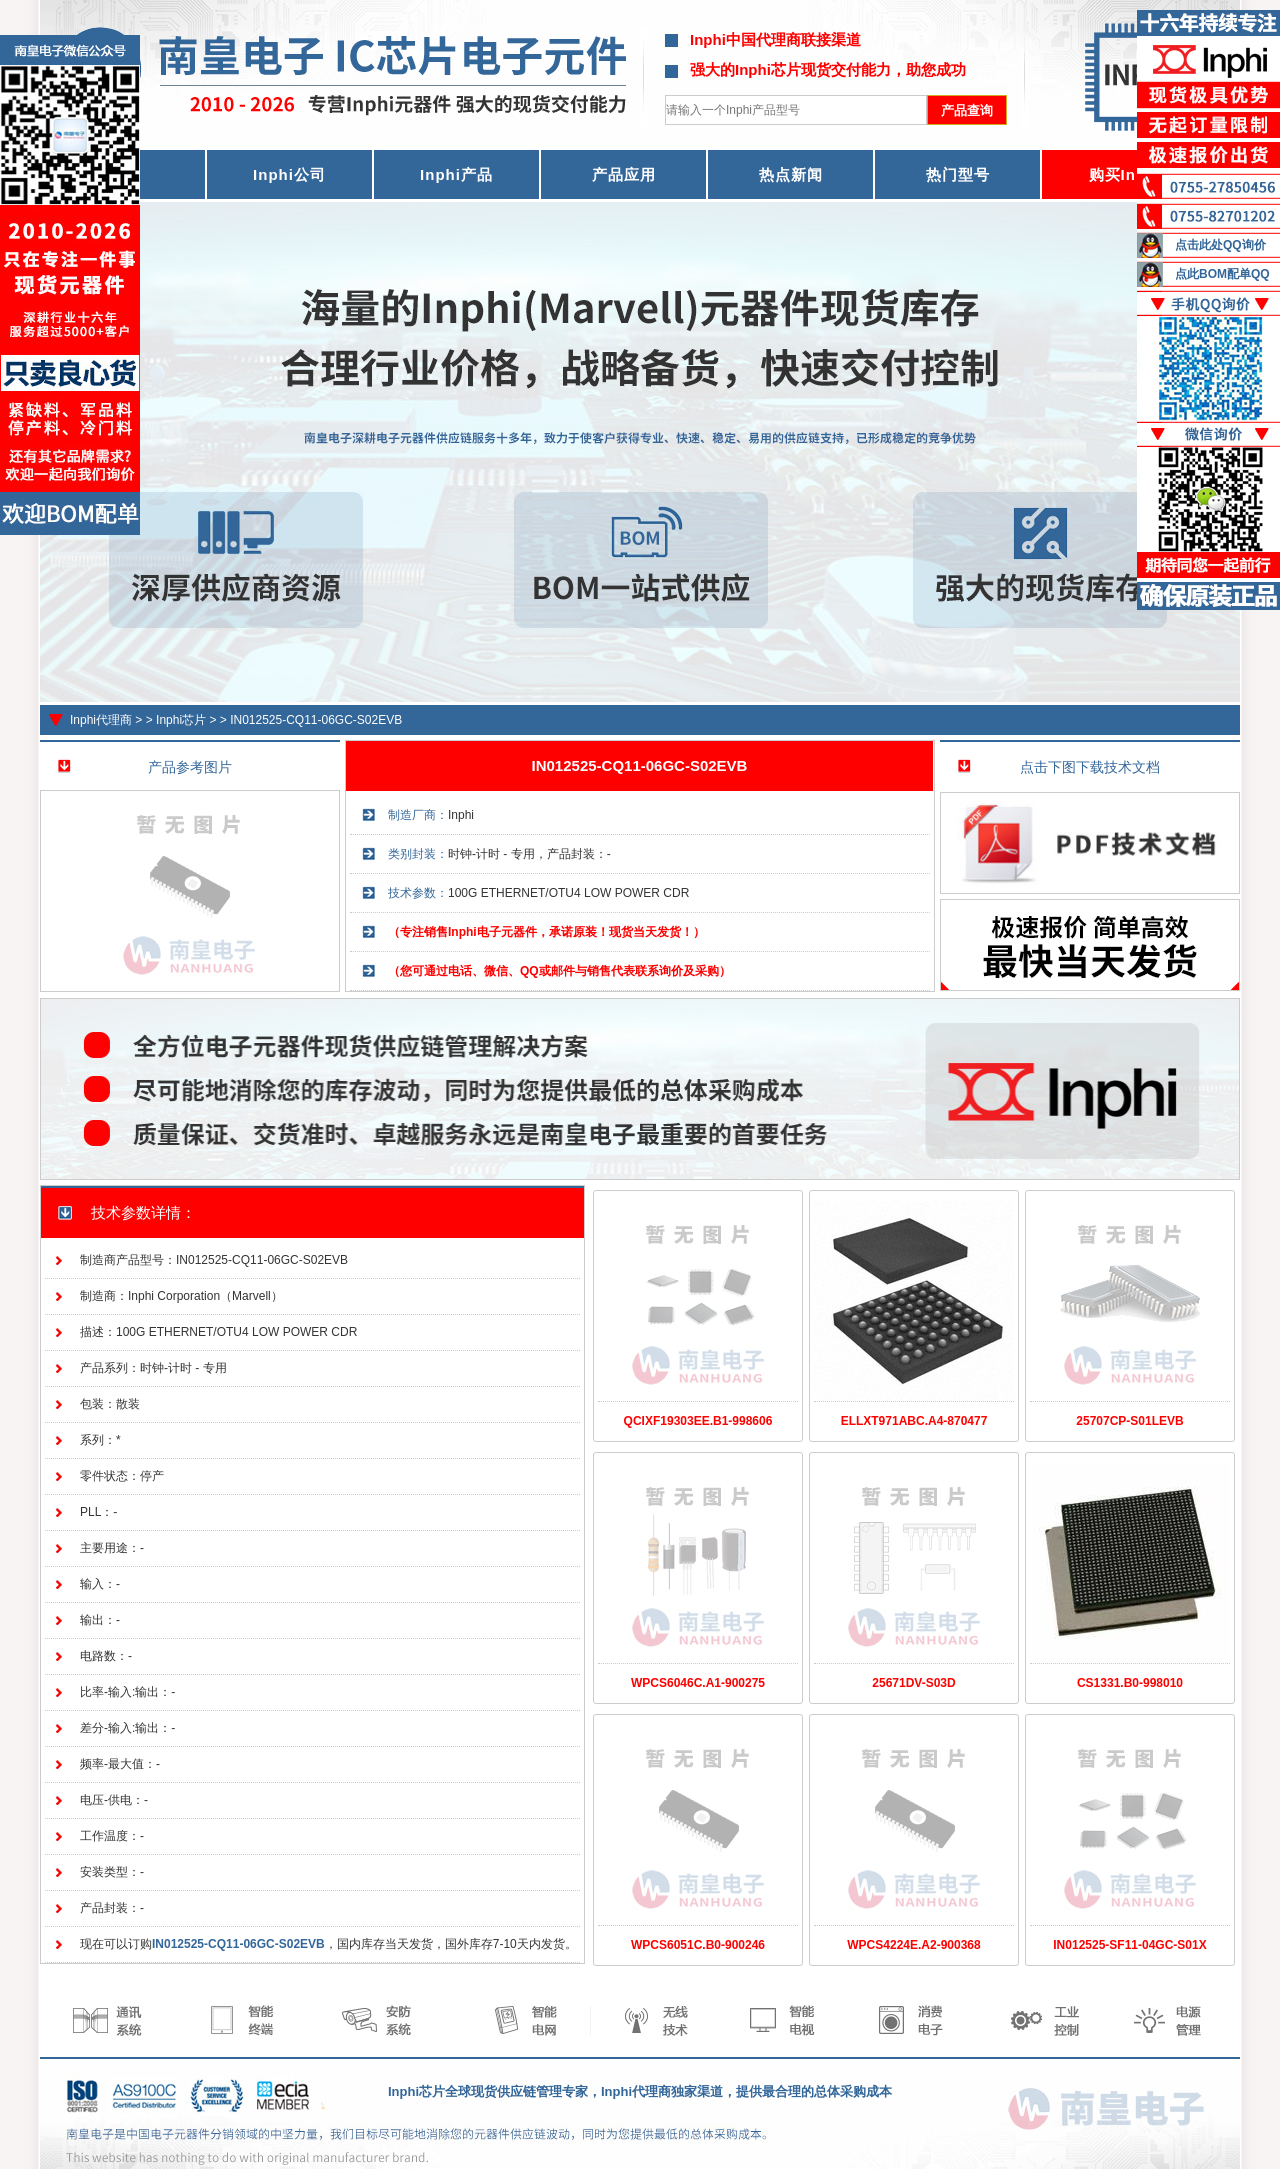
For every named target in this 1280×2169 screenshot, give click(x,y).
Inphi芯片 (181, 720)
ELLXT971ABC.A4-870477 (914, 1421)
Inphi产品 (456, 174)
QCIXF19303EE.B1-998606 (698, 1421)
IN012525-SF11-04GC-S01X (1129, 1945)
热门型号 (958, 174)
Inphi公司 (289, 174)
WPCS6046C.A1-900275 (698, 1683)
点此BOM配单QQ (1222, 274)
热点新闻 (791, 174)
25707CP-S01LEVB (1129, 1421)
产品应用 (624, 174)
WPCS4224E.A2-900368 (913, 1945)
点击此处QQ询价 (1220, 245)
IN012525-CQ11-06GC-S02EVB (316, 720)
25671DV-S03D (913, 1683)
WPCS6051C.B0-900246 (698, 1945)
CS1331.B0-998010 (1130, 1683)
